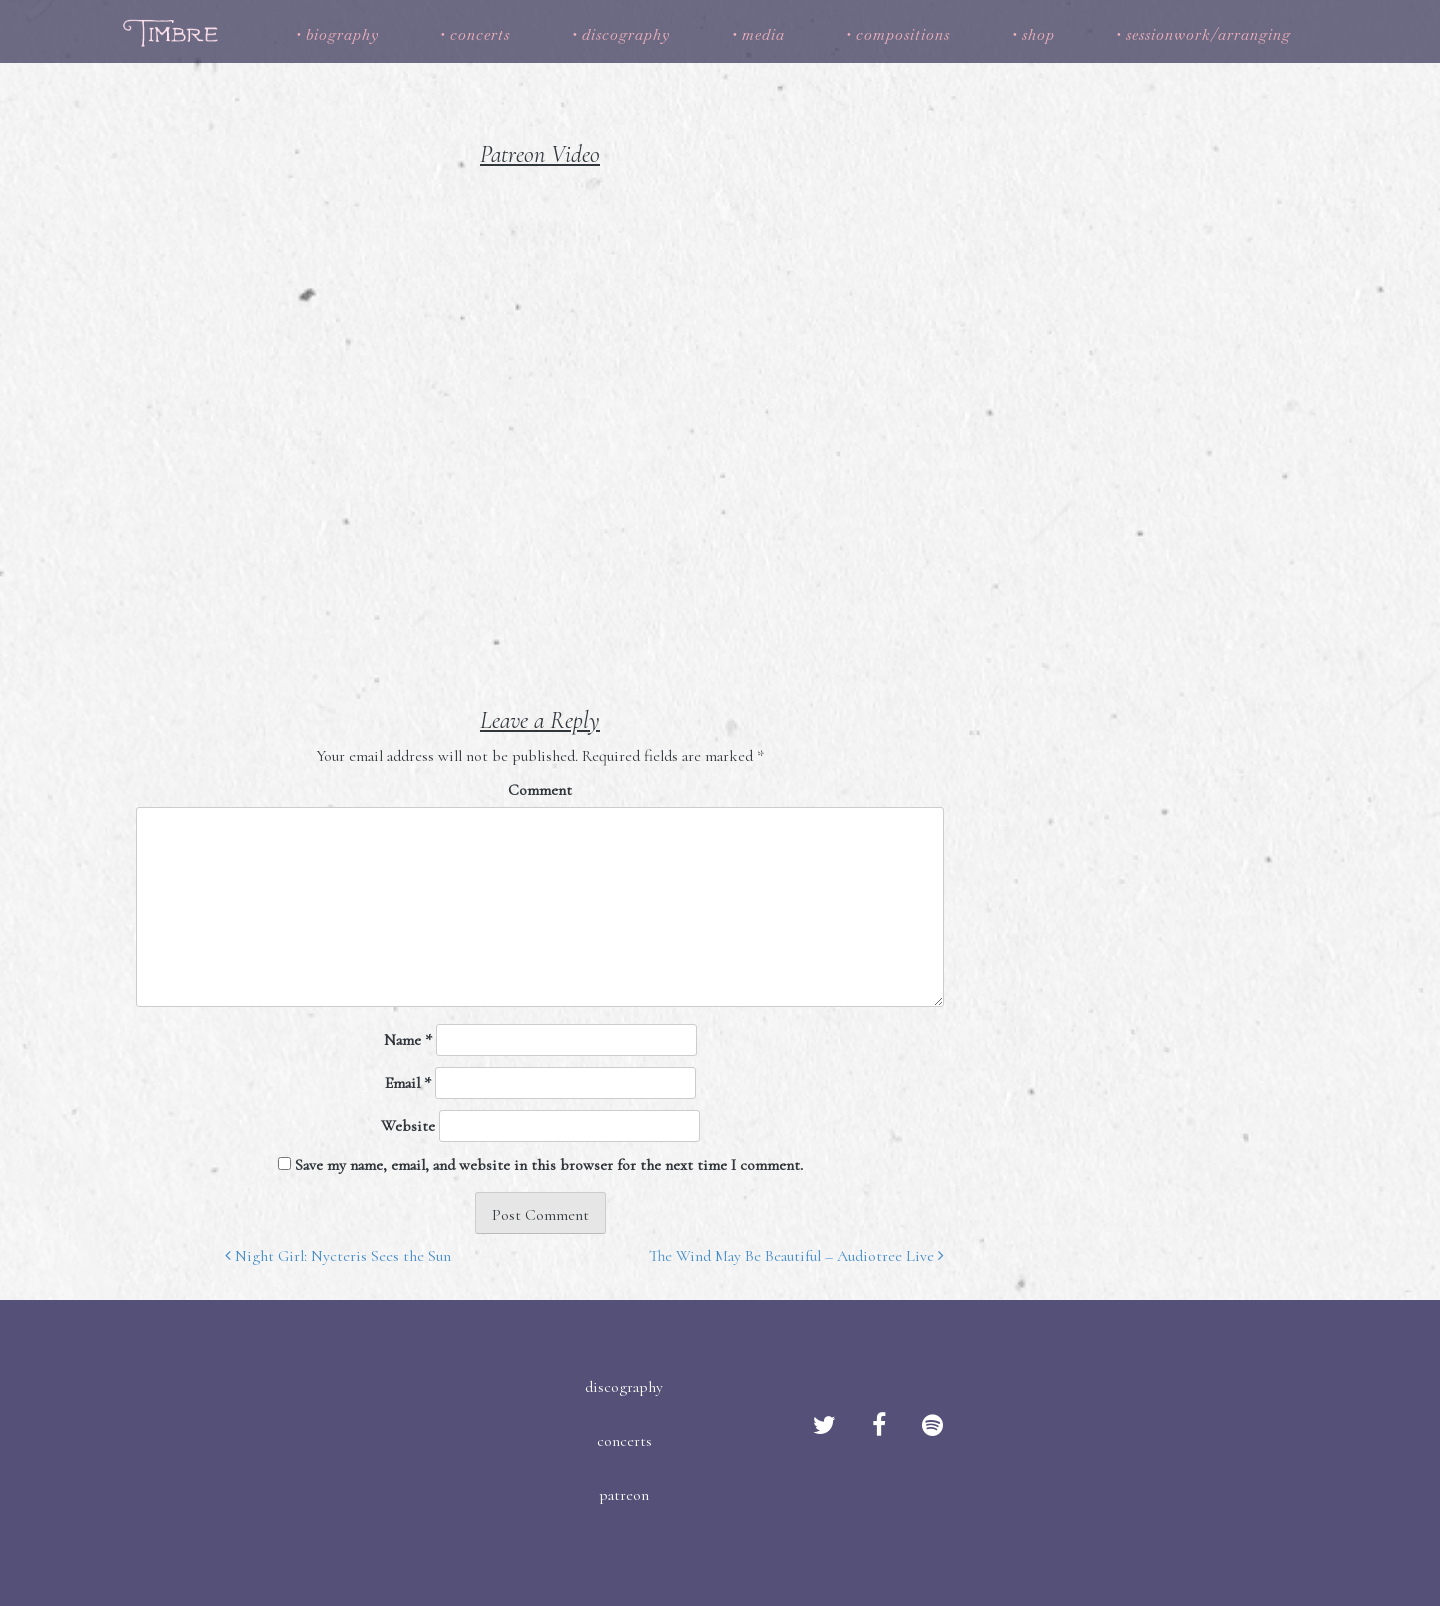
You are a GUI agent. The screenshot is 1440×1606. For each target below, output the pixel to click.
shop (1038, 34)
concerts (480, 34)
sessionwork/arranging (1208, 34)
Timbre (173, 32)
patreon (624, 1495)
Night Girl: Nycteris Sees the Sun (338, 1256)
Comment (540, 790)
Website (408, 1126)
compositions (903, 34)
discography (626, 34)
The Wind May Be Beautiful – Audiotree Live (796, 1256)
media (763, 34)
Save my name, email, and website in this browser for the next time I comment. (549, 1165)
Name (408, 1040)
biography (342, 34)
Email (408, 1083)
